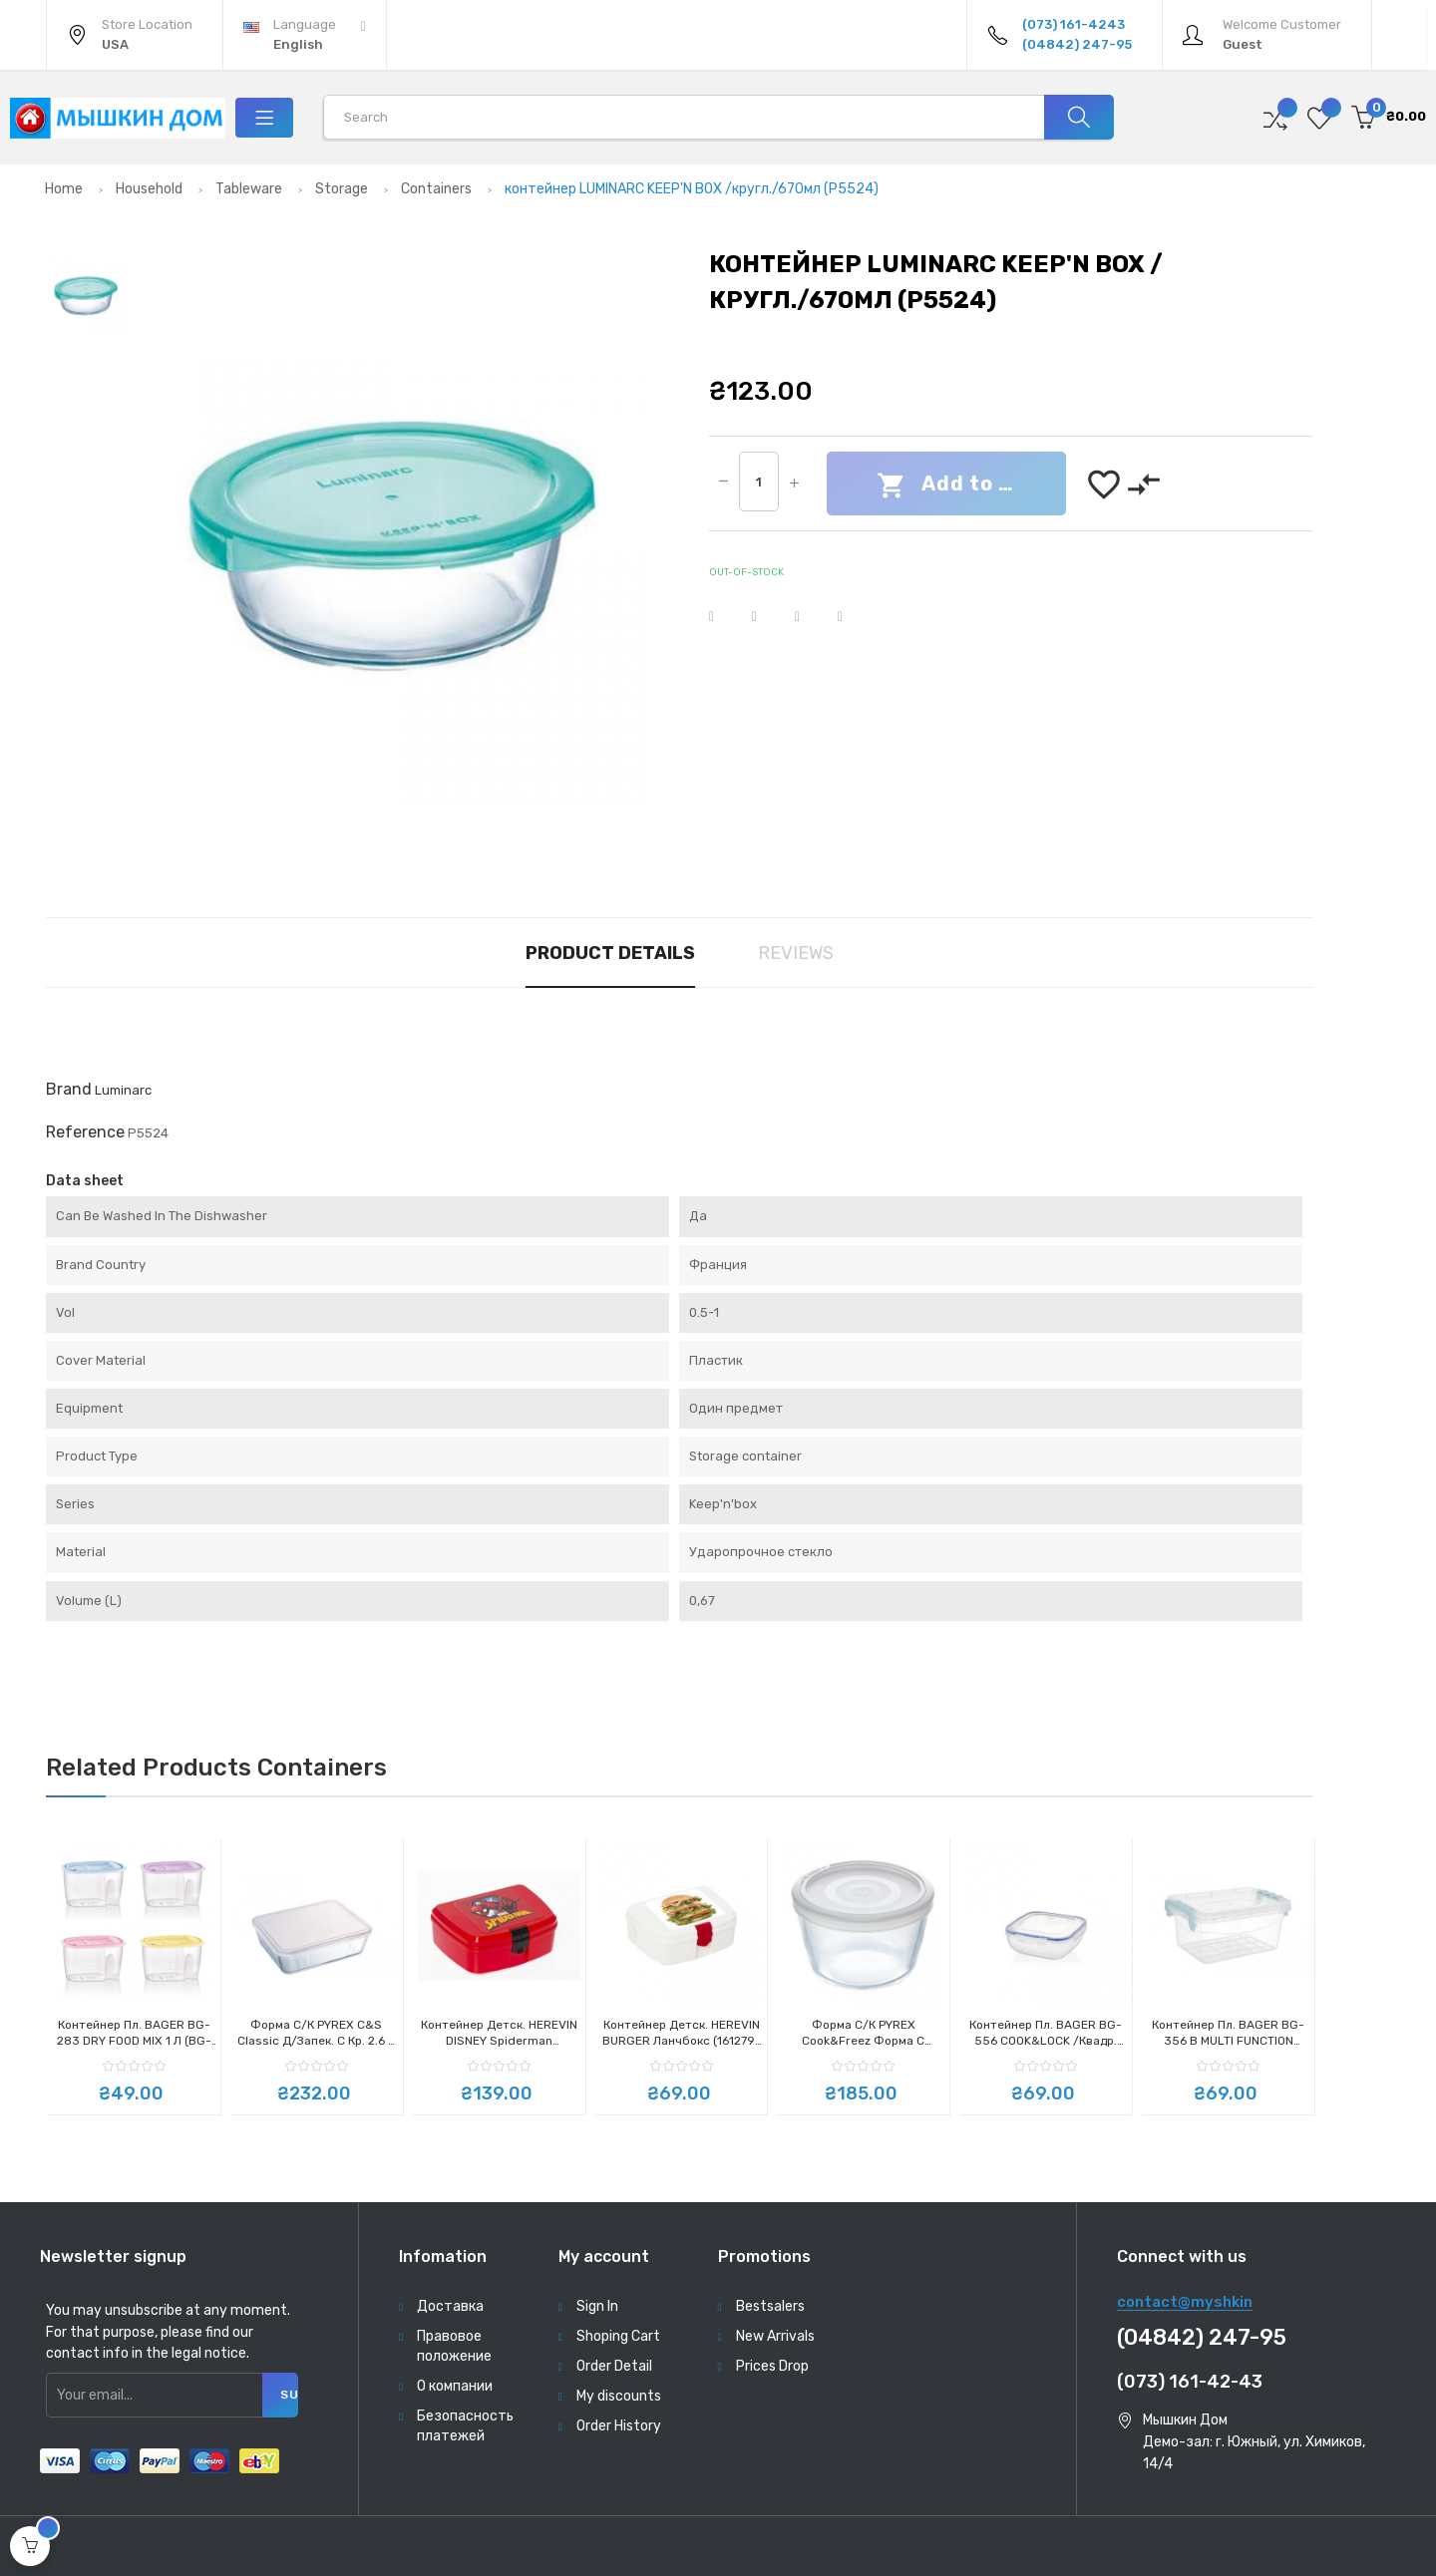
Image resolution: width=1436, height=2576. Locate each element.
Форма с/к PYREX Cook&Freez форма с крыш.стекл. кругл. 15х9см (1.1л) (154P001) (863, 2033)
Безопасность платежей (465, 2426)
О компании (455, 2386)
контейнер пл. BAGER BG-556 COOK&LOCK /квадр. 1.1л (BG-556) (1045, 2033)
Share (724, 617)
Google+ (810, 617)
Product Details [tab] (610, 953)
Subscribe (289, 2395)
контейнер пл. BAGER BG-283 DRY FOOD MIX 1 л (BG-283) (134, 2033)
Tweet (767, 617)
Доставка (450, 2306)
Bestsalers (770, 2306)
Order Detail (614, 2366)
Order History (618, 2425)
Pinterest (853, 617)
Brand (69, 1089)
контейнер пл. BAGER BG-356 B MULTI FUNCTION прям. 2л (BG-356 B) (1228, 2033)
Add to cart (961, 485)
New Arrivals (775, 2336)
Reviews (796, 953)
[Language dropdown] (304, 35)
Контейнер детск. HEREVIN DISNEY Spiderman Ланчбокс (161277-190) (499, 2033)
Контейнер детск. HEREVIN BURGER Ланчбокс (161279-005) (681, 2033)
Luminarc (123, 1090)
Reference (85, 1132)
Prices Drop (772, 2366)
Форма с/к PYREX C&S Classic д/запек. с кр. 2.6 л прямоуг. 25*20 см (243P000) (316, 2033)
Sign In (597, 2306)
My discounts (618, 2396)
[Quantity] (759, 481)
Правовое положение (454, 2346)
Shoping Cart (618, 2336)
